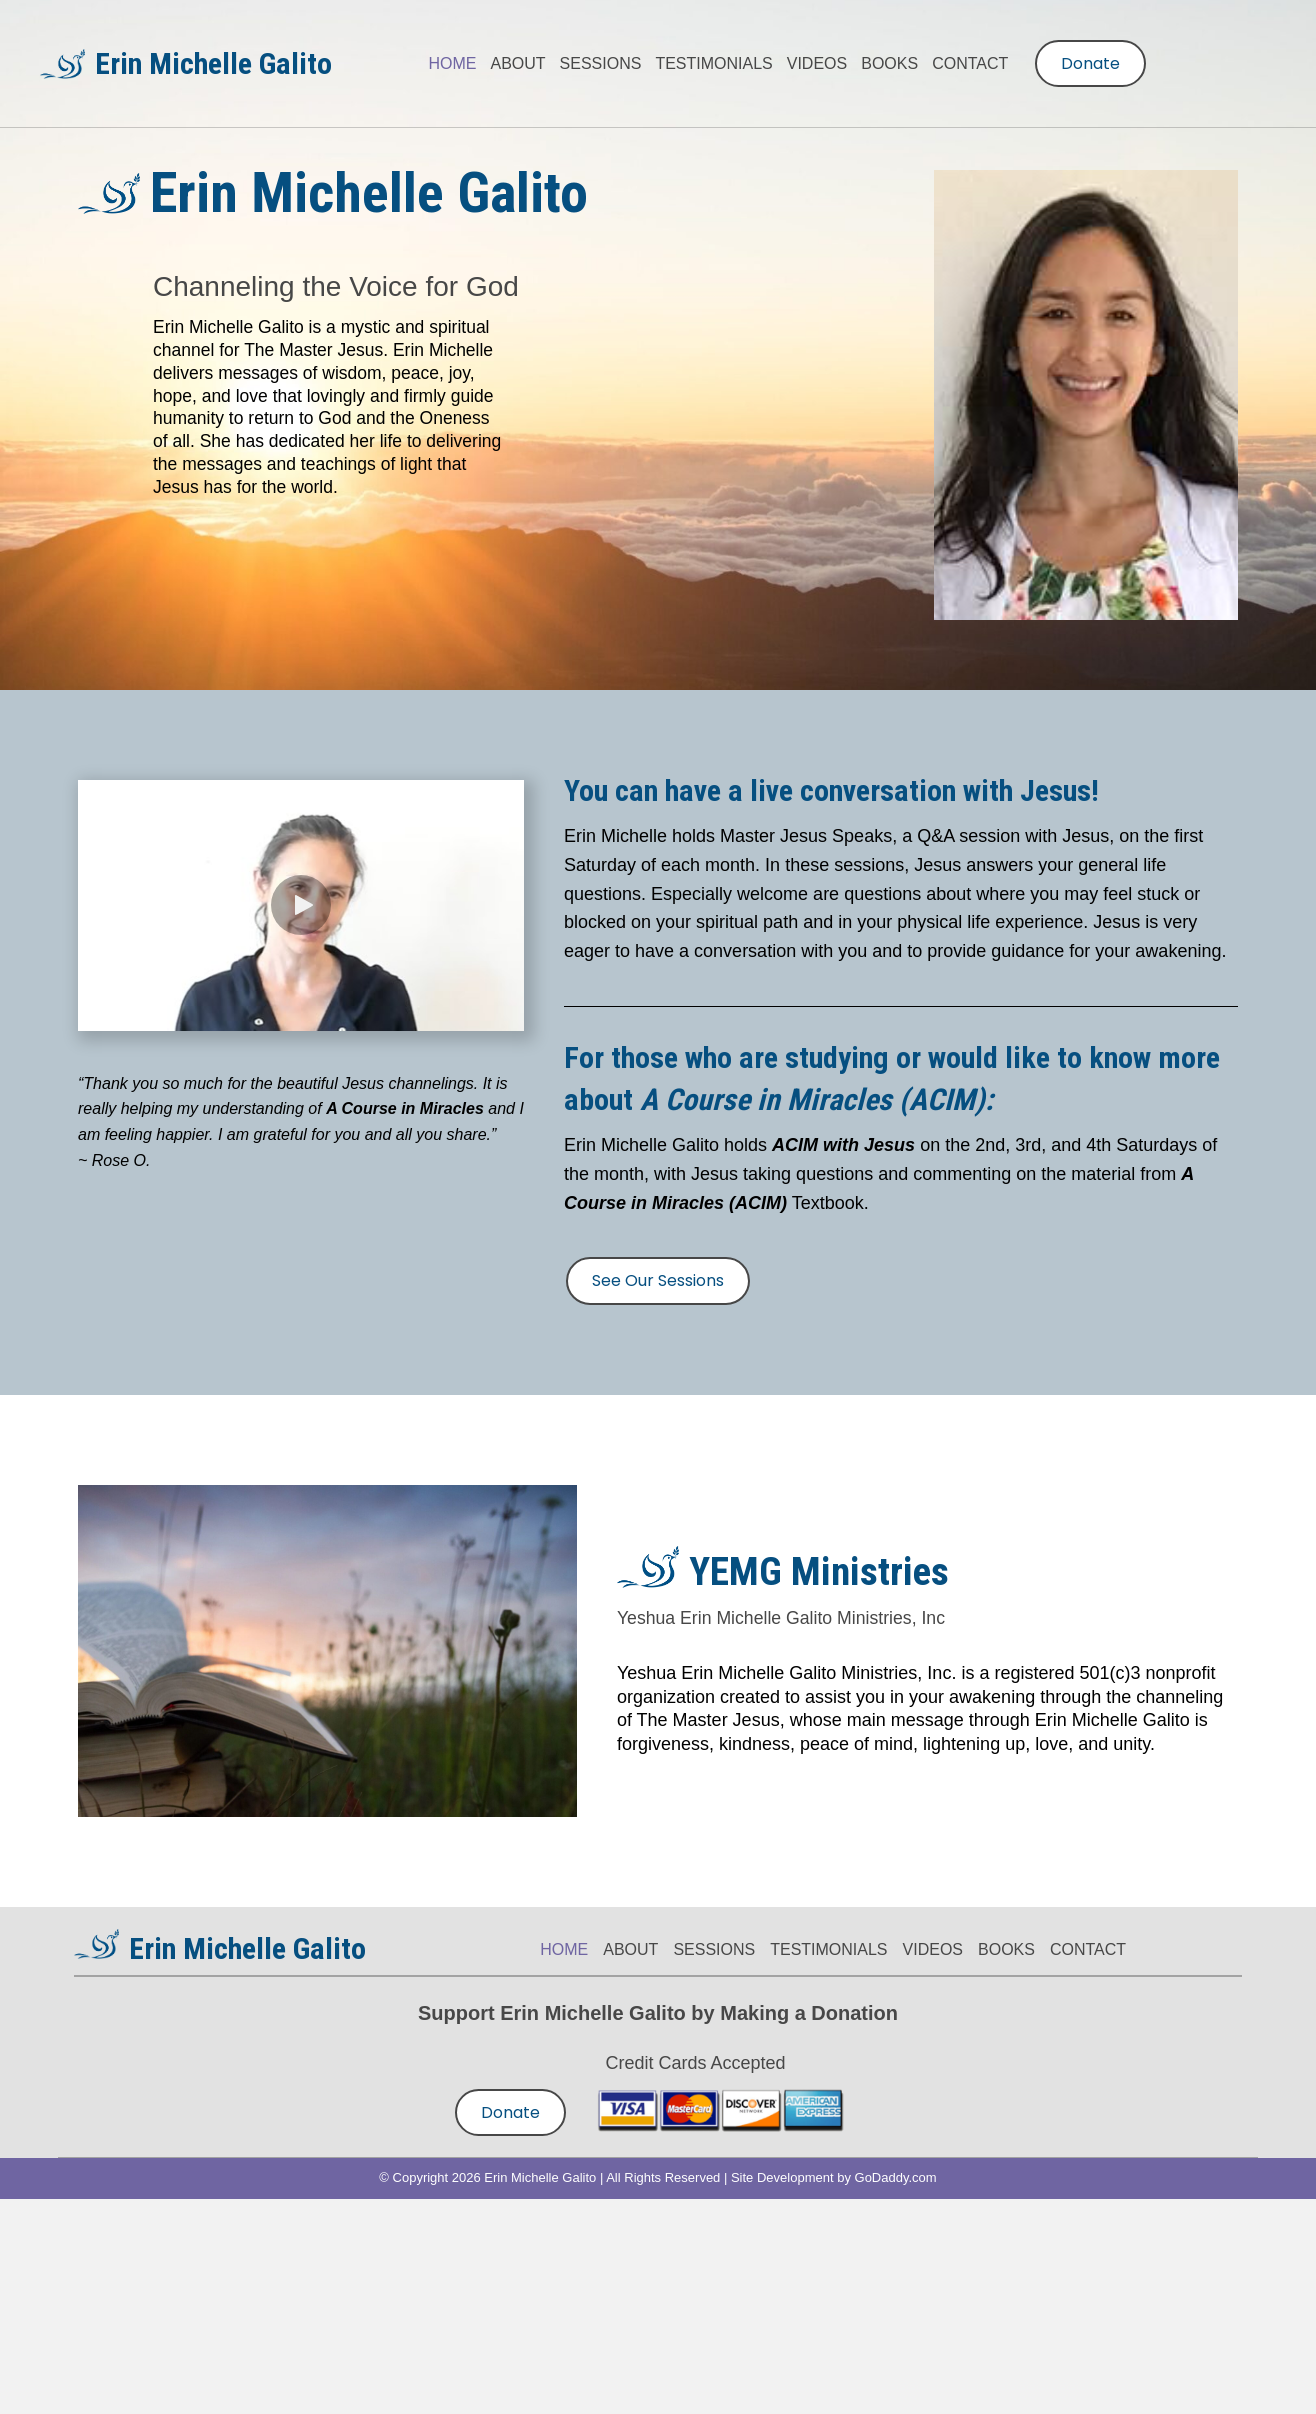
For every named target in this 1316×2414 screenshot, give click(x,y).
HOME (564, 1949)
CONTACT (1088, 1949)
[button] (301, 905)
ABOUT (630, 1949)
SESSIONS (714, 1949)
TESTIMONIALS (828, 1949)
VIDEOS (933, 1949)
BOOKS (1006, 1949)
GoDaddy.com (896, 2177)
